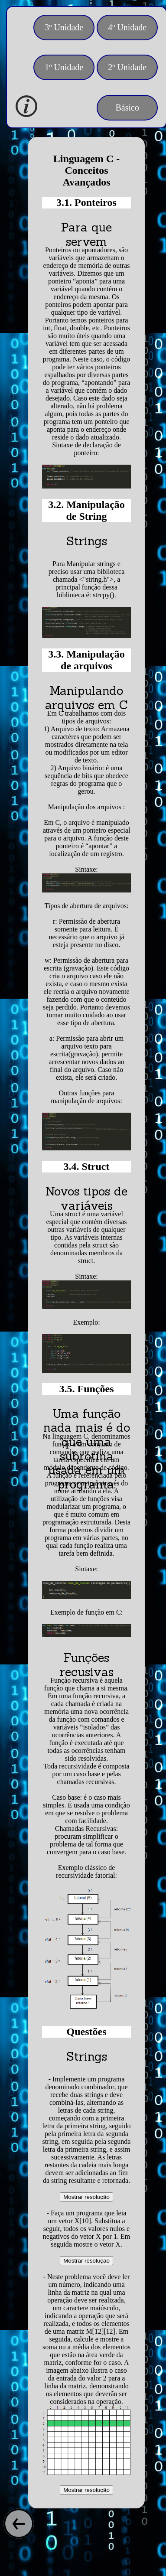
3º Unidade (64, 27)
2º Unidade (127, 67)
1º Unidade (64, 67)
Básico (127, 107)
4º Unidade (127, 27)
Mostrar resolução (86, 2197)
